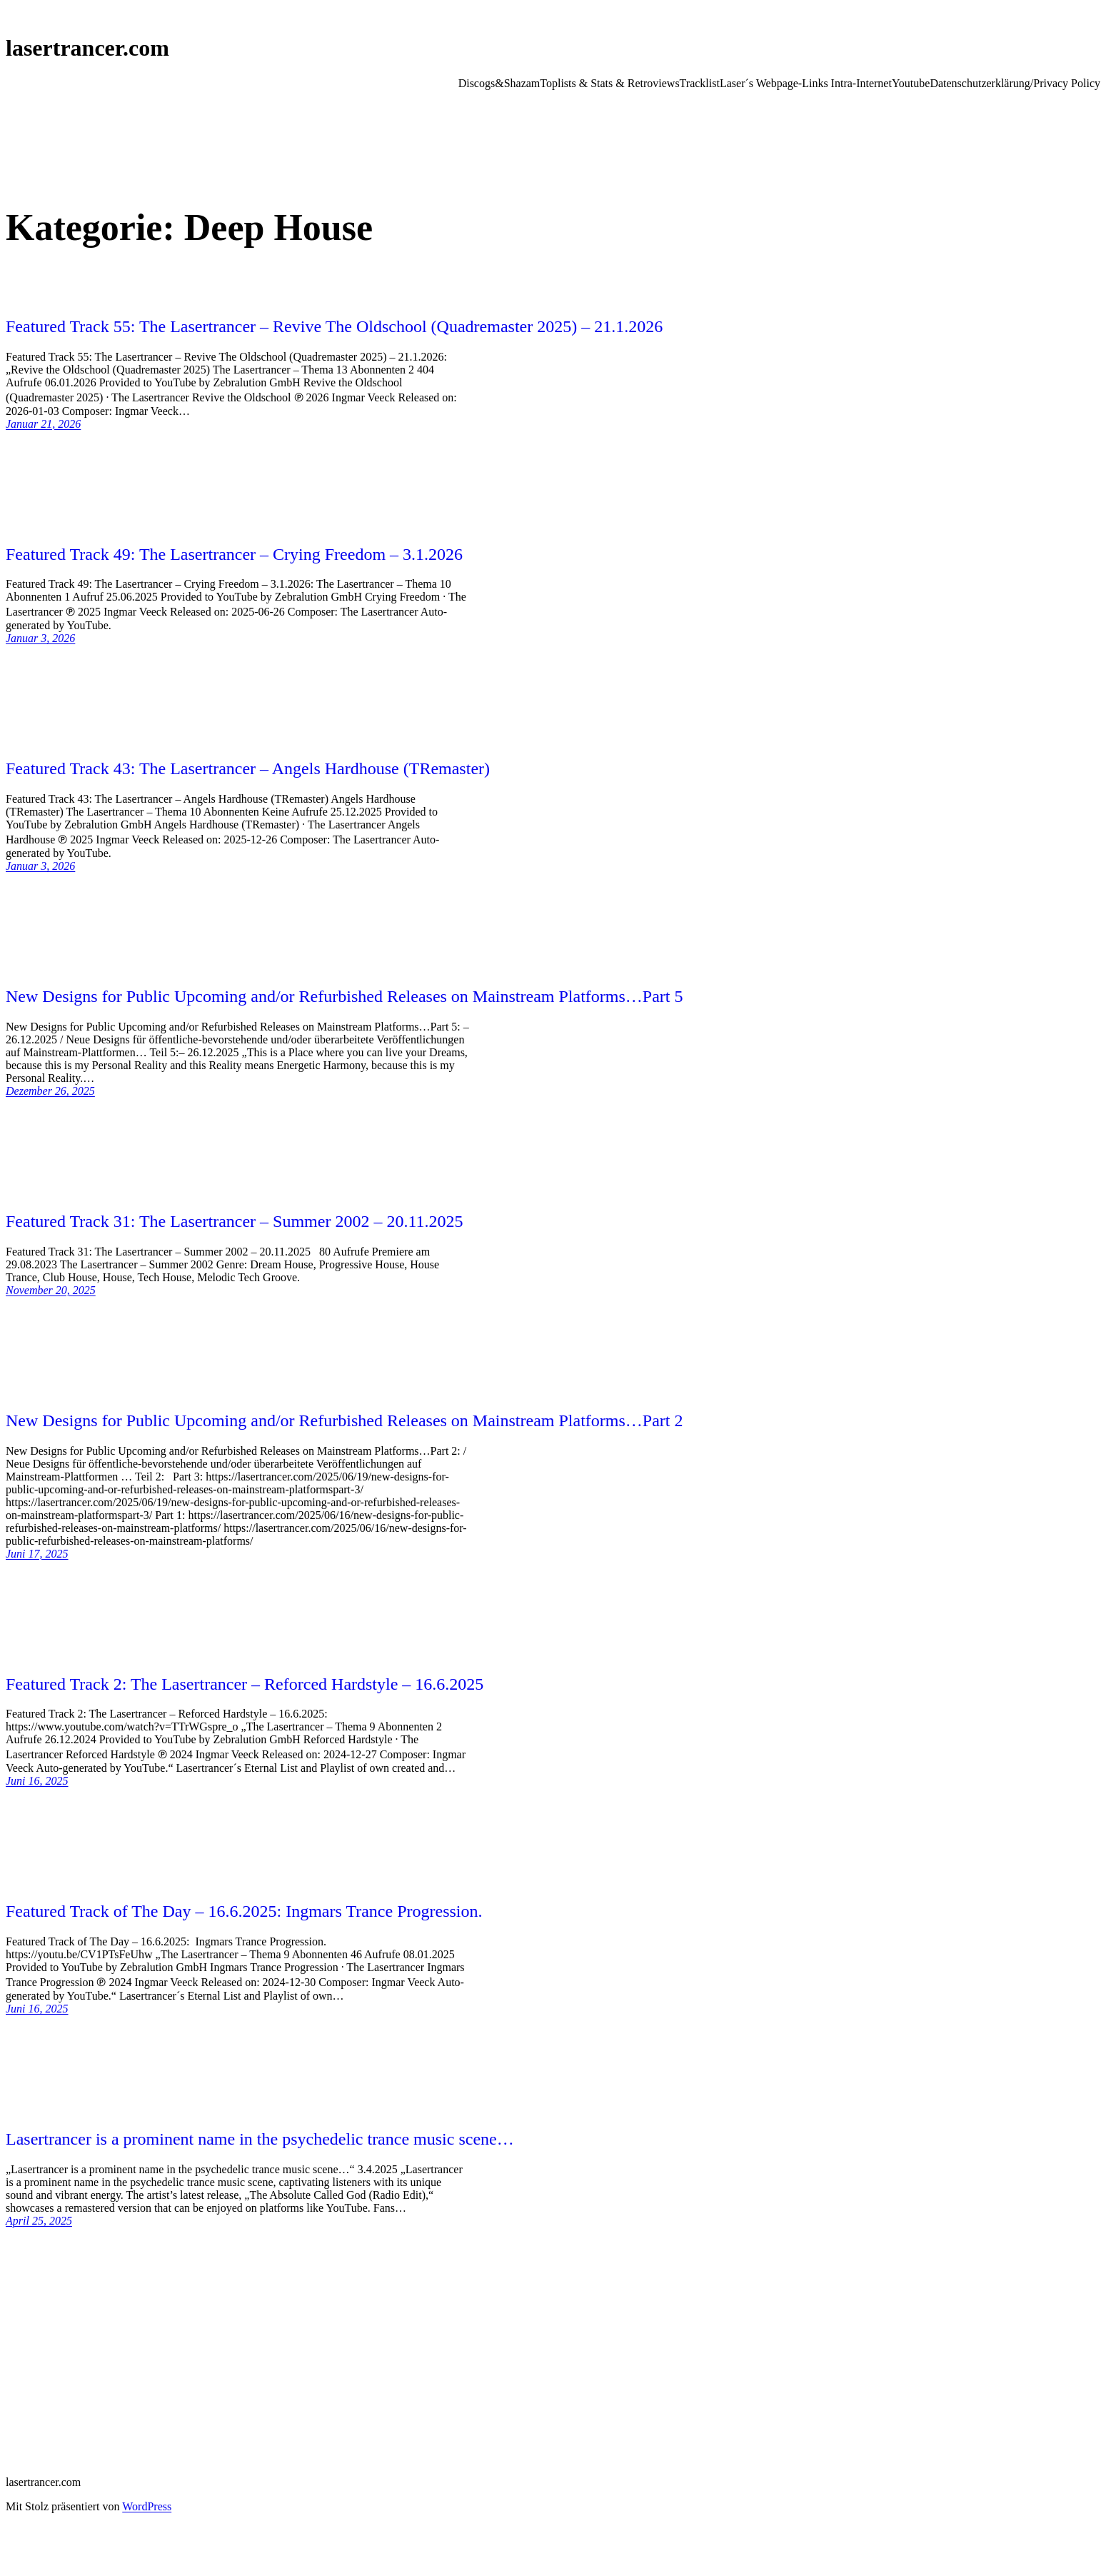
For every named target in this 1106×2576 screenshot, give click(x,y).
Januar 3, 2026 (40, 638)
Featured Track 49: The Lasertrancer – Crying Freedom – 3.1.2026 (234, 554)
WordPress (146, 2506)
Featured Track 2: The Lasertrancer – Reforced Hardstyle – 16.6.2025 (244, 1684)
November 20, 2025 (51, 1290)
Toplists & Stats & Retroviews (609, 83)
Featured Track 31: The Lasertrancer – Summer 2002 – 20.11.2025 (234, 1221)
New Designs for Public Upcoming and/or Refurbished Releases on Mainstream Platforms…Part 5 (344, 996)
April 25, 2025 (39, 2221)
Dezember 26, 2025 (50, 1091)
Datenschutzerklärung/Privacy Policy (1015, 83)
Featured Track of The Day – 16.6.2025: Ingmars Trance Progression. (244, 1911)
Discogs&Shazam (499, 83)
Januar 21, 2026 (43, 424)
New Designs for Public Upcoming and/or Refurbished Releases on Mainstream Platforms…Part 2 (344, 1420)
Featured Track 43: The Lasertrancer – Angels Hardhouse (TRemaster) (248, 768)
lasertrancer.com (87, 48)
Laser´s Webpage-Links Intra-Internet (806, 83)
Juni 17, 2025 (37, 1554)
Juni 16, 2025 (37, 1781)
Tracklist (700, 83)
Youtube (911, 83)
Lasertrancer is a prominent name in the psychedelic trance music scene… (260, 2139)
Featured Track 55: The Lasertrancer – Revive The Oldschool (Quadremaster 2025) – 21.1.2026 (334, 326)
